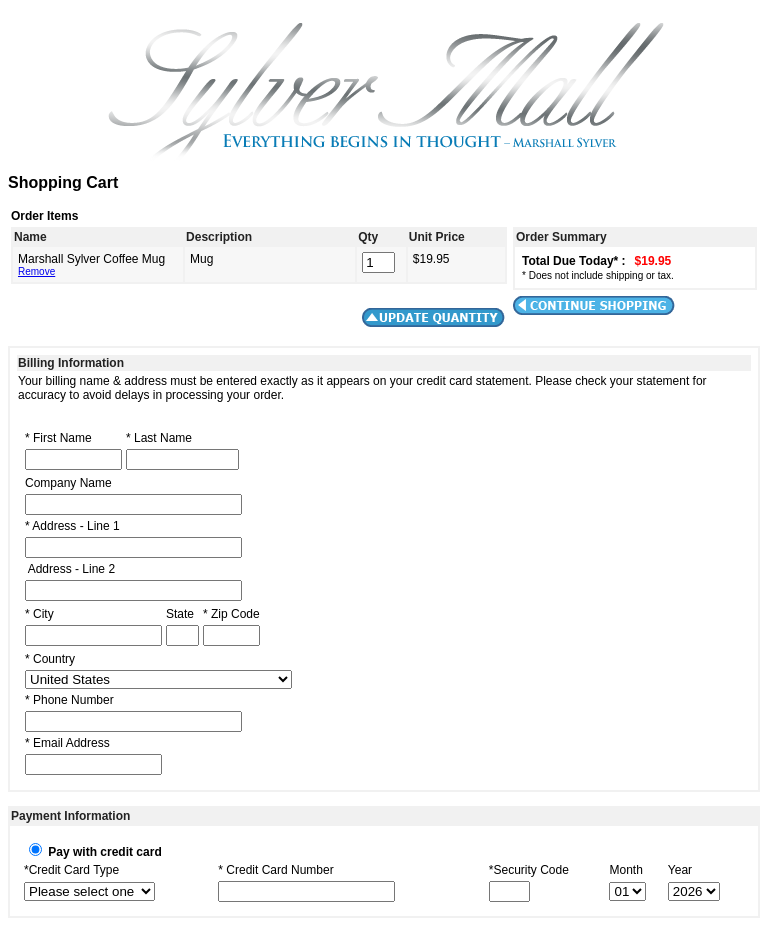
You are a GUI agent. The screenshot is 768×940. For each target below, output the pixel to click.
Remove (36, 271)
